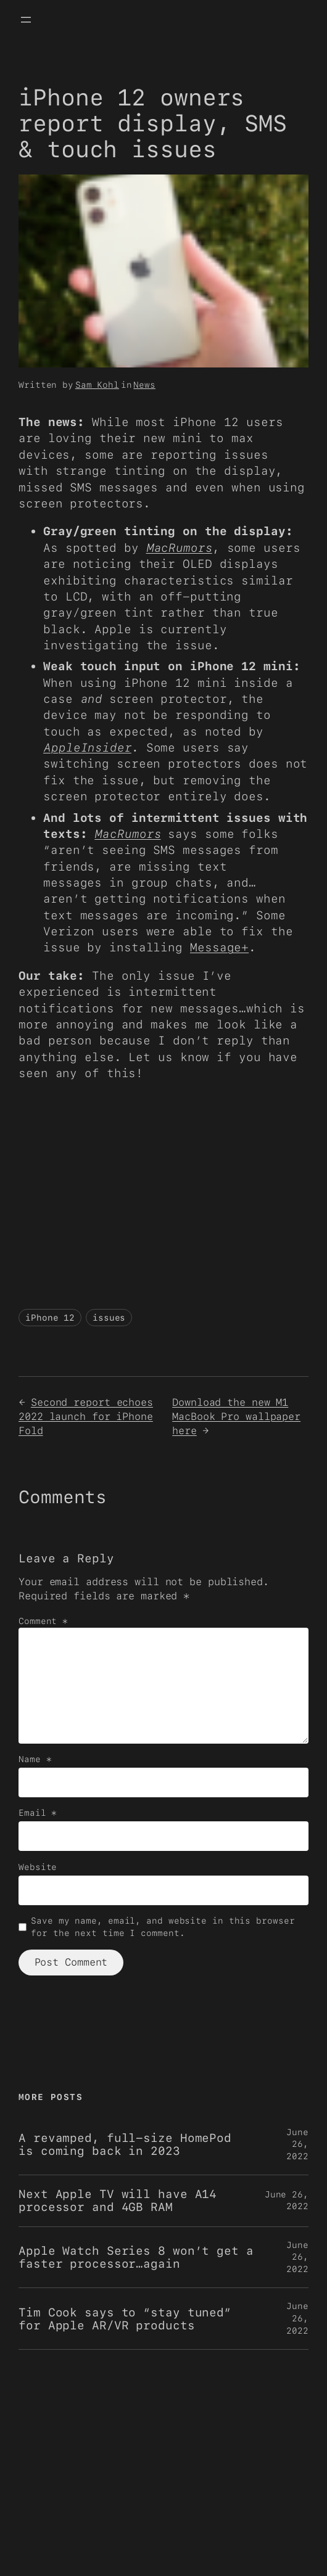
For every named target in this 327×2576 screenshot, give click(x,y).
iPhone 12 (50, 1318)
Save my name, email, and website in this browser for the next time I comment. (162, 1927)
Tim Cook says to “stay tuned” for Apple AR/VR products (125, 2319)
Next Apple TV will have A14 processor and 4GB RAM (118, 2200)
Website (38, 1867)
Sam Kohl (97, 385)
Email (38, 1813)
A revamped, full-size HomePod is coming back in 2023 (125, 2144)
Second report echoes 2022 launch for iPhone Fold (86, 1416)
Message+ (219, 947)
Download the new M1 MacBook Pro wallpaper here (236, 1416)
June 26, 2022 (297, 2144)
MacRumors (179, 548)
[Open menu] (26, 19)
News (144, 385)
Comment (43, 1621)
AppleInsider (87, 747)
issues (109, 1318)
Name (35, 1759)
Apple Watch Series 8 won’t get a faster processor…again (136, 2257)
